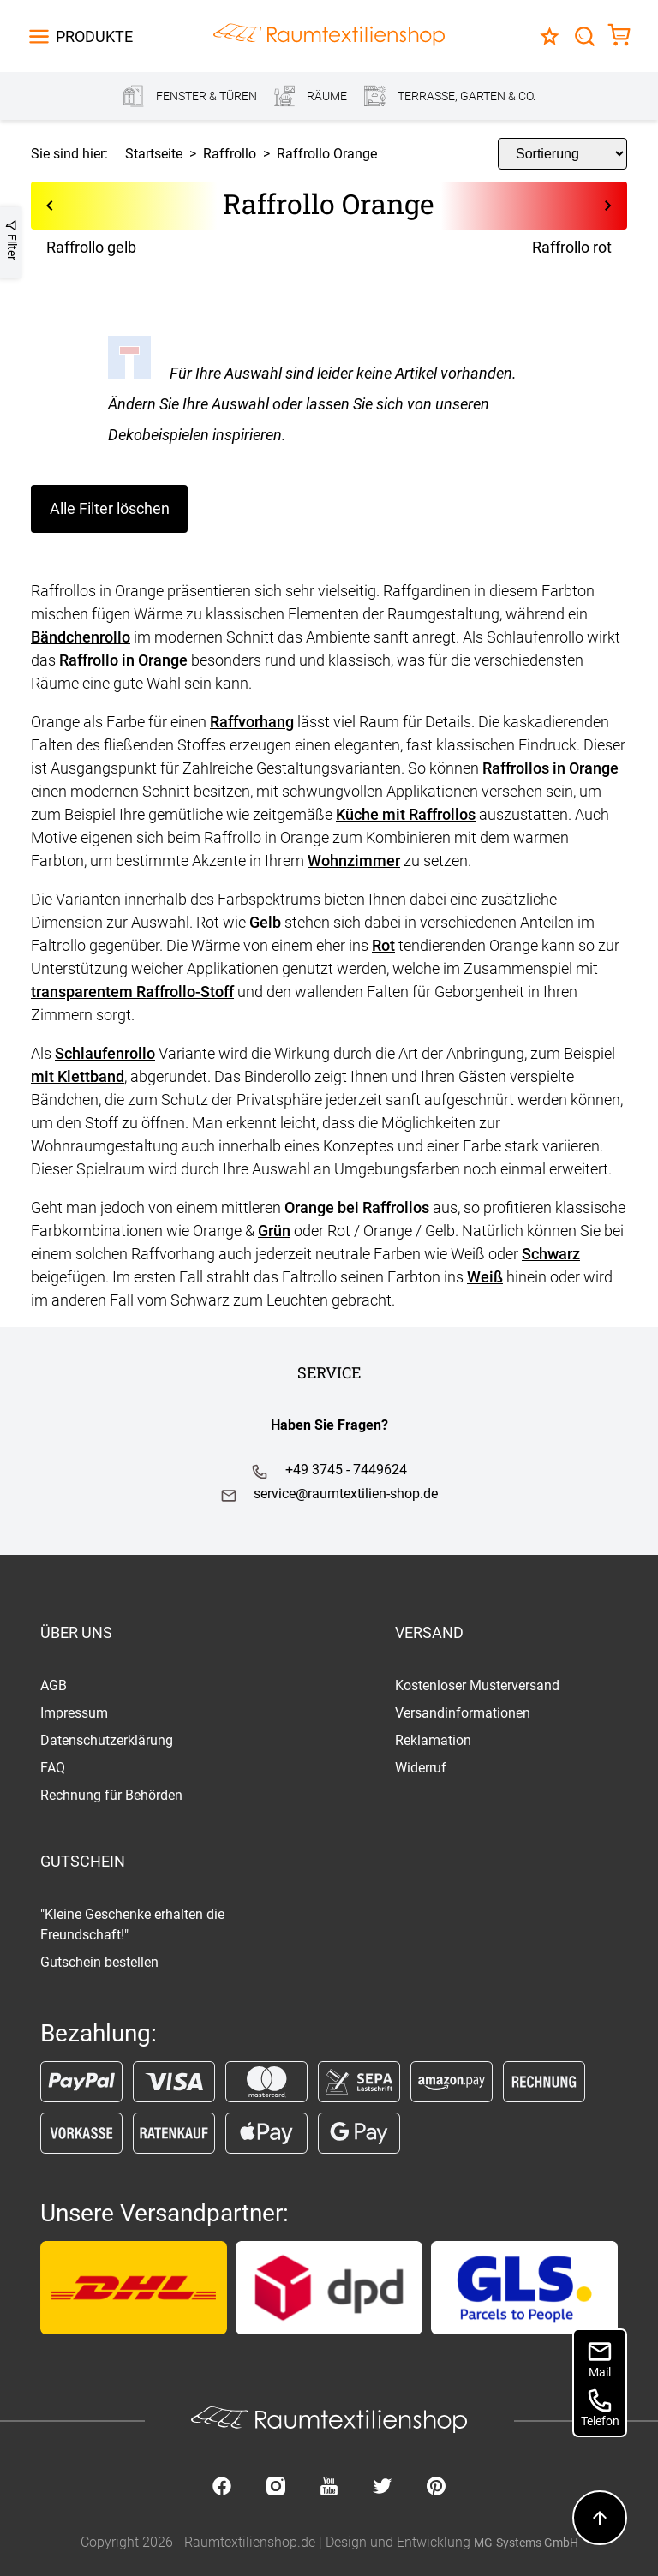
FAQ (52, 1768)
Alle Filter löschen (110, 508)
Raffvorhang (252, 722)
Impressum (74, 1713)
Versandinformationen (462, 1713)
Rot (383, 945)
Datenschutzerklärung (106, 1740)
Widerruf (420, 1768)
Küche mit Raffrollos (406, 814)
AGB (53, 1685)
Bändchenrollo (80, 637)
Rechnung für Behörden (111, 1795)
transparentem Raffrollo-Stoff (132, 992)
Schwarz (551, 1254)
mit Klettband (77, 1076)
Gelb (265, 922)
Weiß (485, 1277)
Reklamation (433, 1740)
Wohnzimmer (354, 861)
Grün (274, 1231)
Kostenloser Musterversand (477, 1685)
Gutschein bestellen (99, 1962)
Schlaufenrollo (105, 1053)
